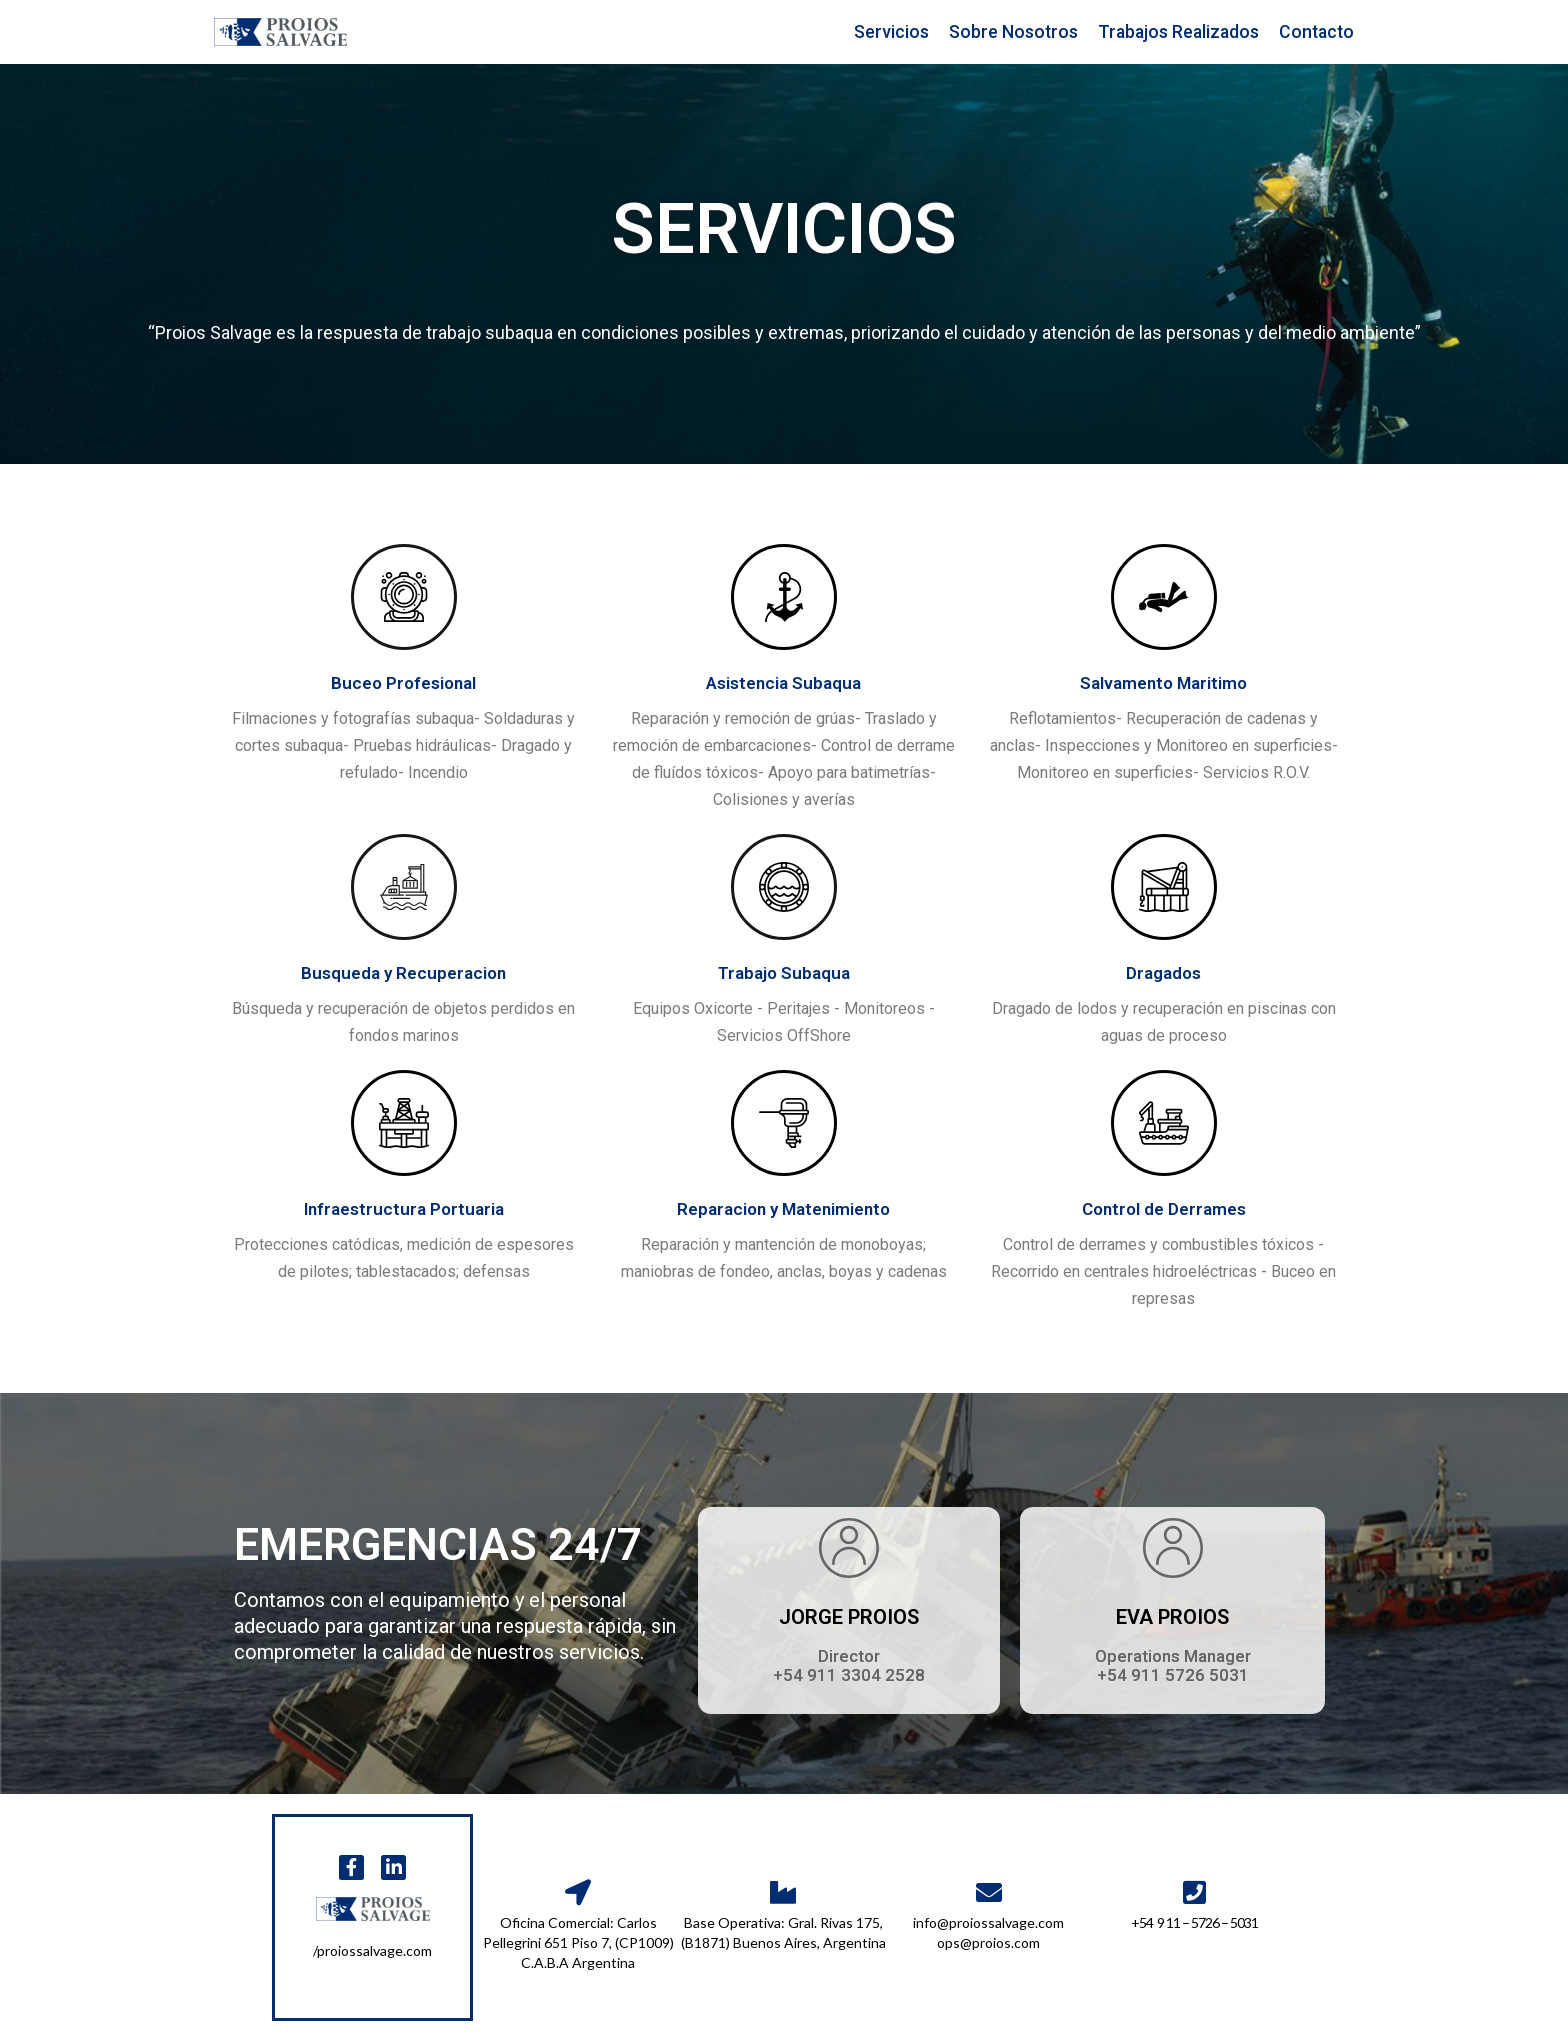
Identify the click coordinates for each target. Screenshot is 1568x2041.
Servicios (891, 32)
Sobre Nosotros (1013, 32)
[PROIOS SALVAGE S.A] (280, 32)
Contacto (1316, 32)
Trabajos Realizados (1178, 32)
